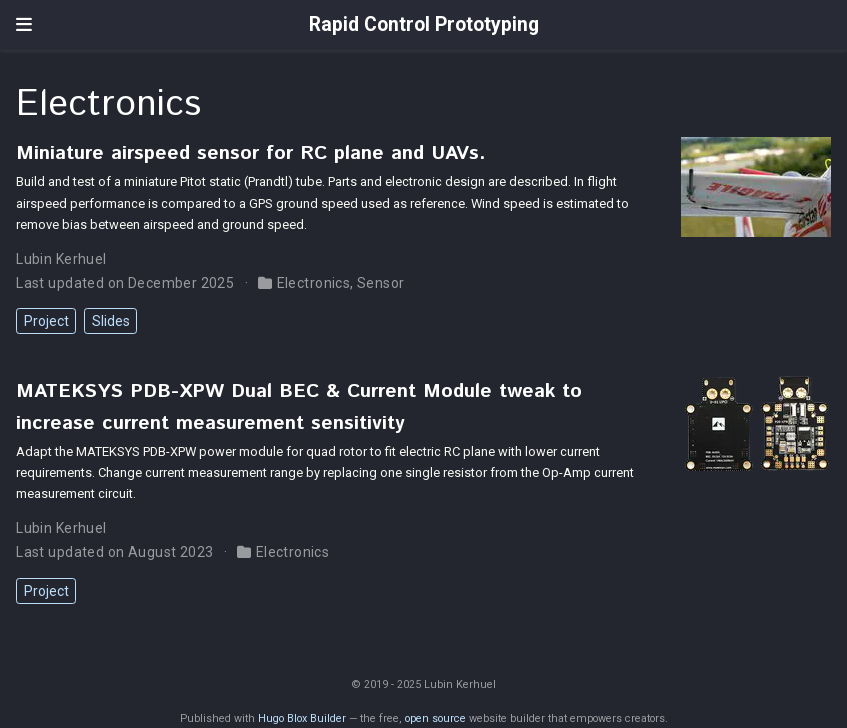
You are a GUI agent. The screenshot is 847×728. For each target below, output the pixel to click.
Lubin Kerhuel (61, 259)
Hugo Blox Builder (302, 718)
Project (46, 321)
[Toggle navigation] (24, 25)
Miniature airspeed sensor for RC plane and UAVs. (251, 153)
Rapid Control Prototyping (424, 24)
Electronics (314, 283)
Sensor (381, 283)
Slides (111, 321)
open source (435, 718)
